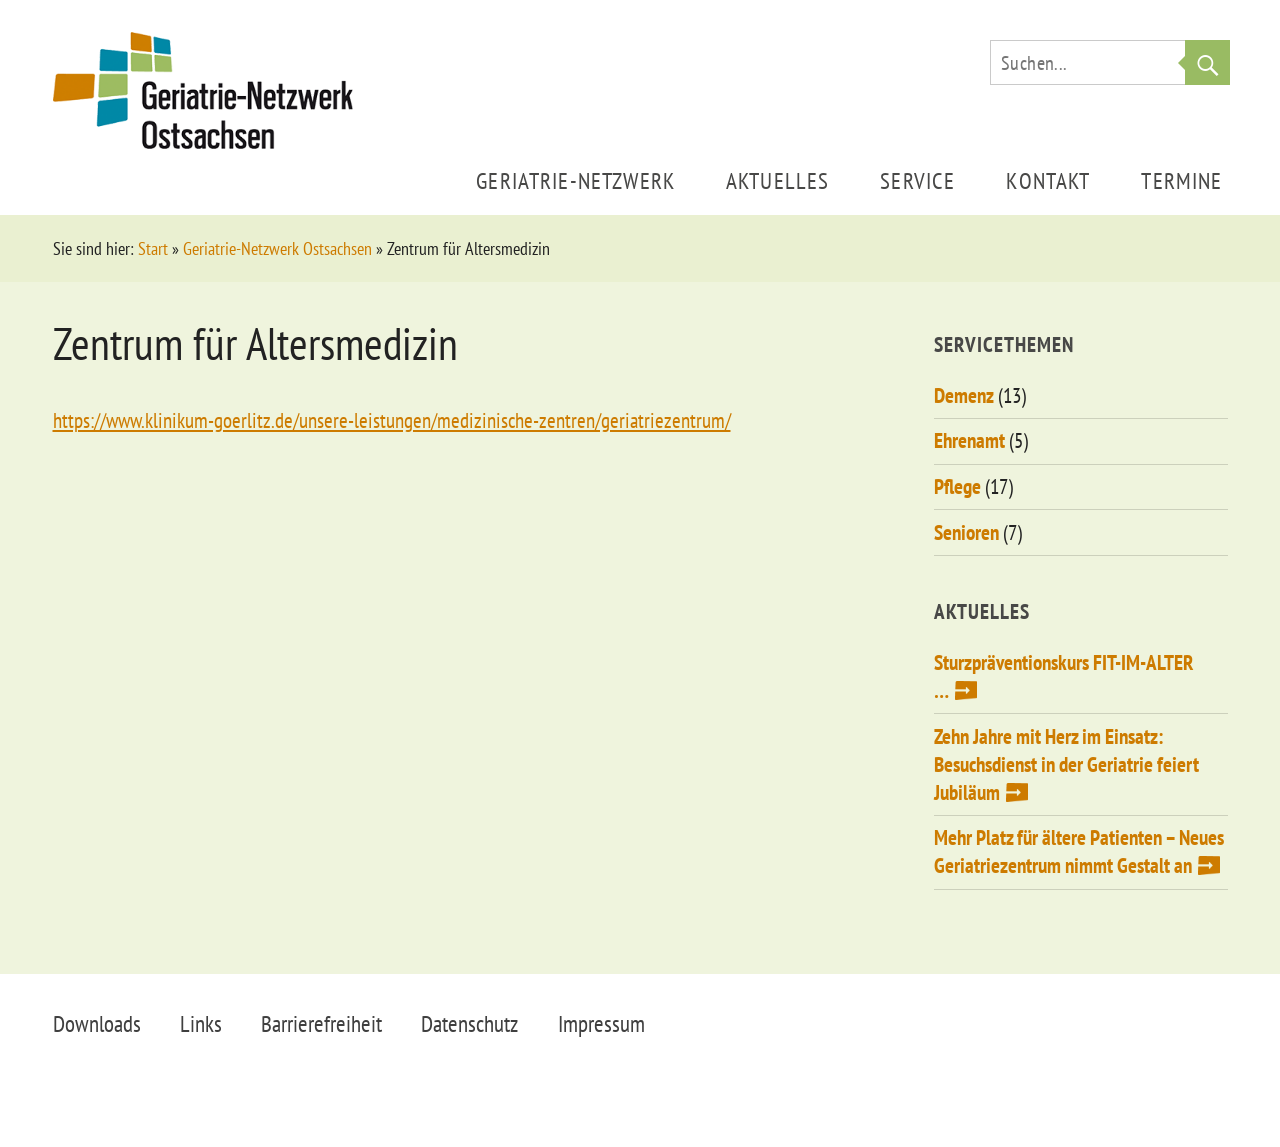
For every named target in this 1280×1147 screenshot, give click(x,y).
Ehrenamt (969, 440)
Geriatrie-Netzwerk (575, 180)
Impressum (601, 1023)
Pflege (957, 486)
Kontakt (1048, 180)
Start (153, 248)
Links (201, 1023)
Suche (1207, 62)
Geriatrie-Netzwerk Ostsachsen (277, 248)
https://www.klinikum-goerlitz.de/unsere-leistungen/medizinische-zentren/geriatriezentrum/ (392, 420)
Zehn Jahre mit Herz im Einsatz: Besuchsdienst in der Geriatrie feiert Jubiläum (1066, 764)
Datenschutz (469, 1023)
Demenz (964, 395)
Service (917, 180)
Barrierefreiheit (321, 1023)
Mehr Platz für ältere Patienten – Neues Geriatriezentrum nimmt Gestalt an (1079, 851)
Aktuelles (777, 180)
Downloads (97, 1023)
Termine (1181, 180)
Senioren (966, 532)
